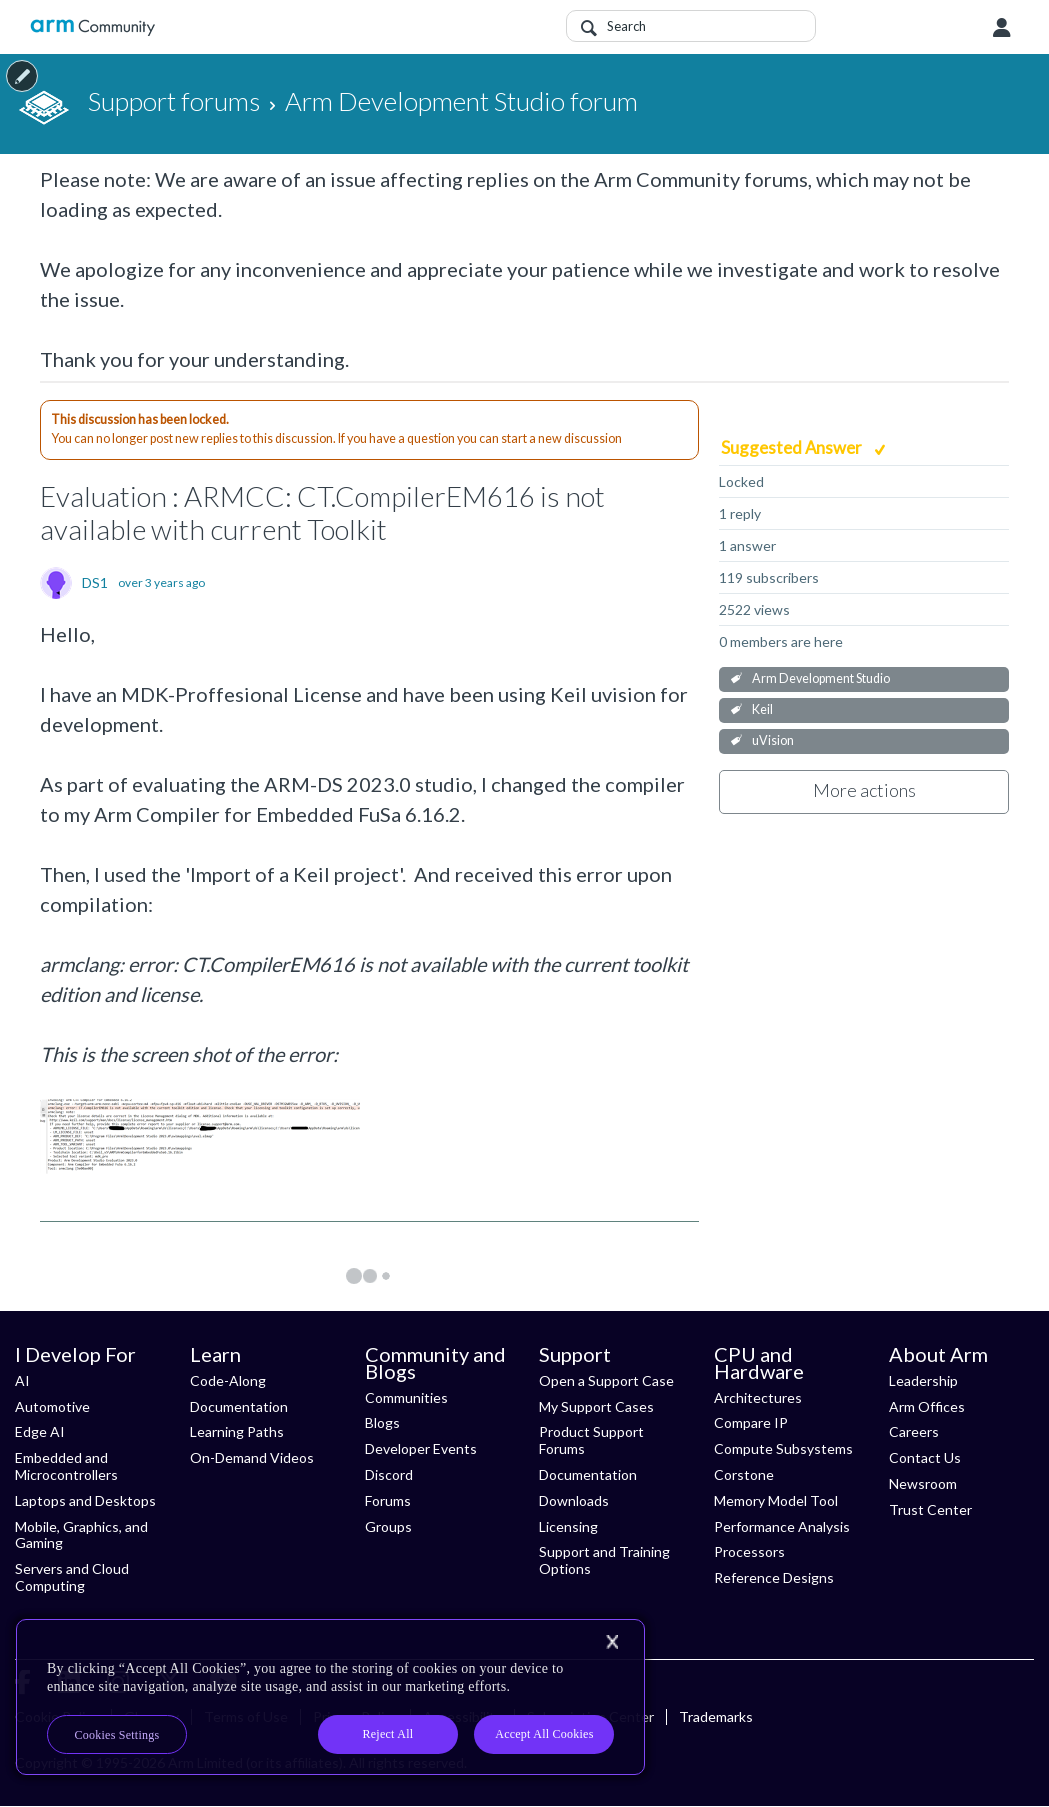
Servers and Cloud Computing (72, 1577)
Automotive (52, 1406)
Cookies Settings (117, 1735)
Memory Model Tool (776, 1500)
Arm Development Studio (821, 678)
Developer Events (421, 1448)
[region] (330, 1697)
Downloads (574, 1500)
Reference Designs (774, 1577)
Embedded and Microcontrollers (66, 1466)
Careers (914, 1431)
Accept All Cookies (544, 1734)
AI (22, 1380)
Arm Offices (927, 1406)
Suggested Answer (793, 447)
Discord (389, 1474)
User (1002, 28)
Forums (388, 1500)
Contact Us (925, 1457)
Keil (762, 709)
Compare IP (751, 1422)
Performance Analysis (782, 1526)
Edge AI (40, 1431)
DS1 (95, 583)
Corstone (744, 1474)
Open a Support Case (606, 1380)
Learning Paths (237, 1431)
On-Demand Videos (252, 1457)
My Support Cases (596, 1406)
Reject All (388, 1734)
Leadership (923, 1380)
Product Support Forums (591, 1440)
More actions (864, 790)
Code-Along (228, 1380)
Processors (749, 1551)
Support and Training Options (604, 1560)
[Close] (612, 1642)
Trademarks (716, 1716)
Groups (388, 1526)
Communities (406, 1397)
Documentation (239, 1406)
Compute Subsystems (783, 1448)
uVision (773, 740)
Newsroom (923, 1483)
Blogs (382, 1422)
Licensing (568, 1526)
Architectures (758, 1397)
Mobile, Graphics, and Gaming (81, 1535)
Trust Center (930, 1509)
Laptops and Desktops (85, 1500)
